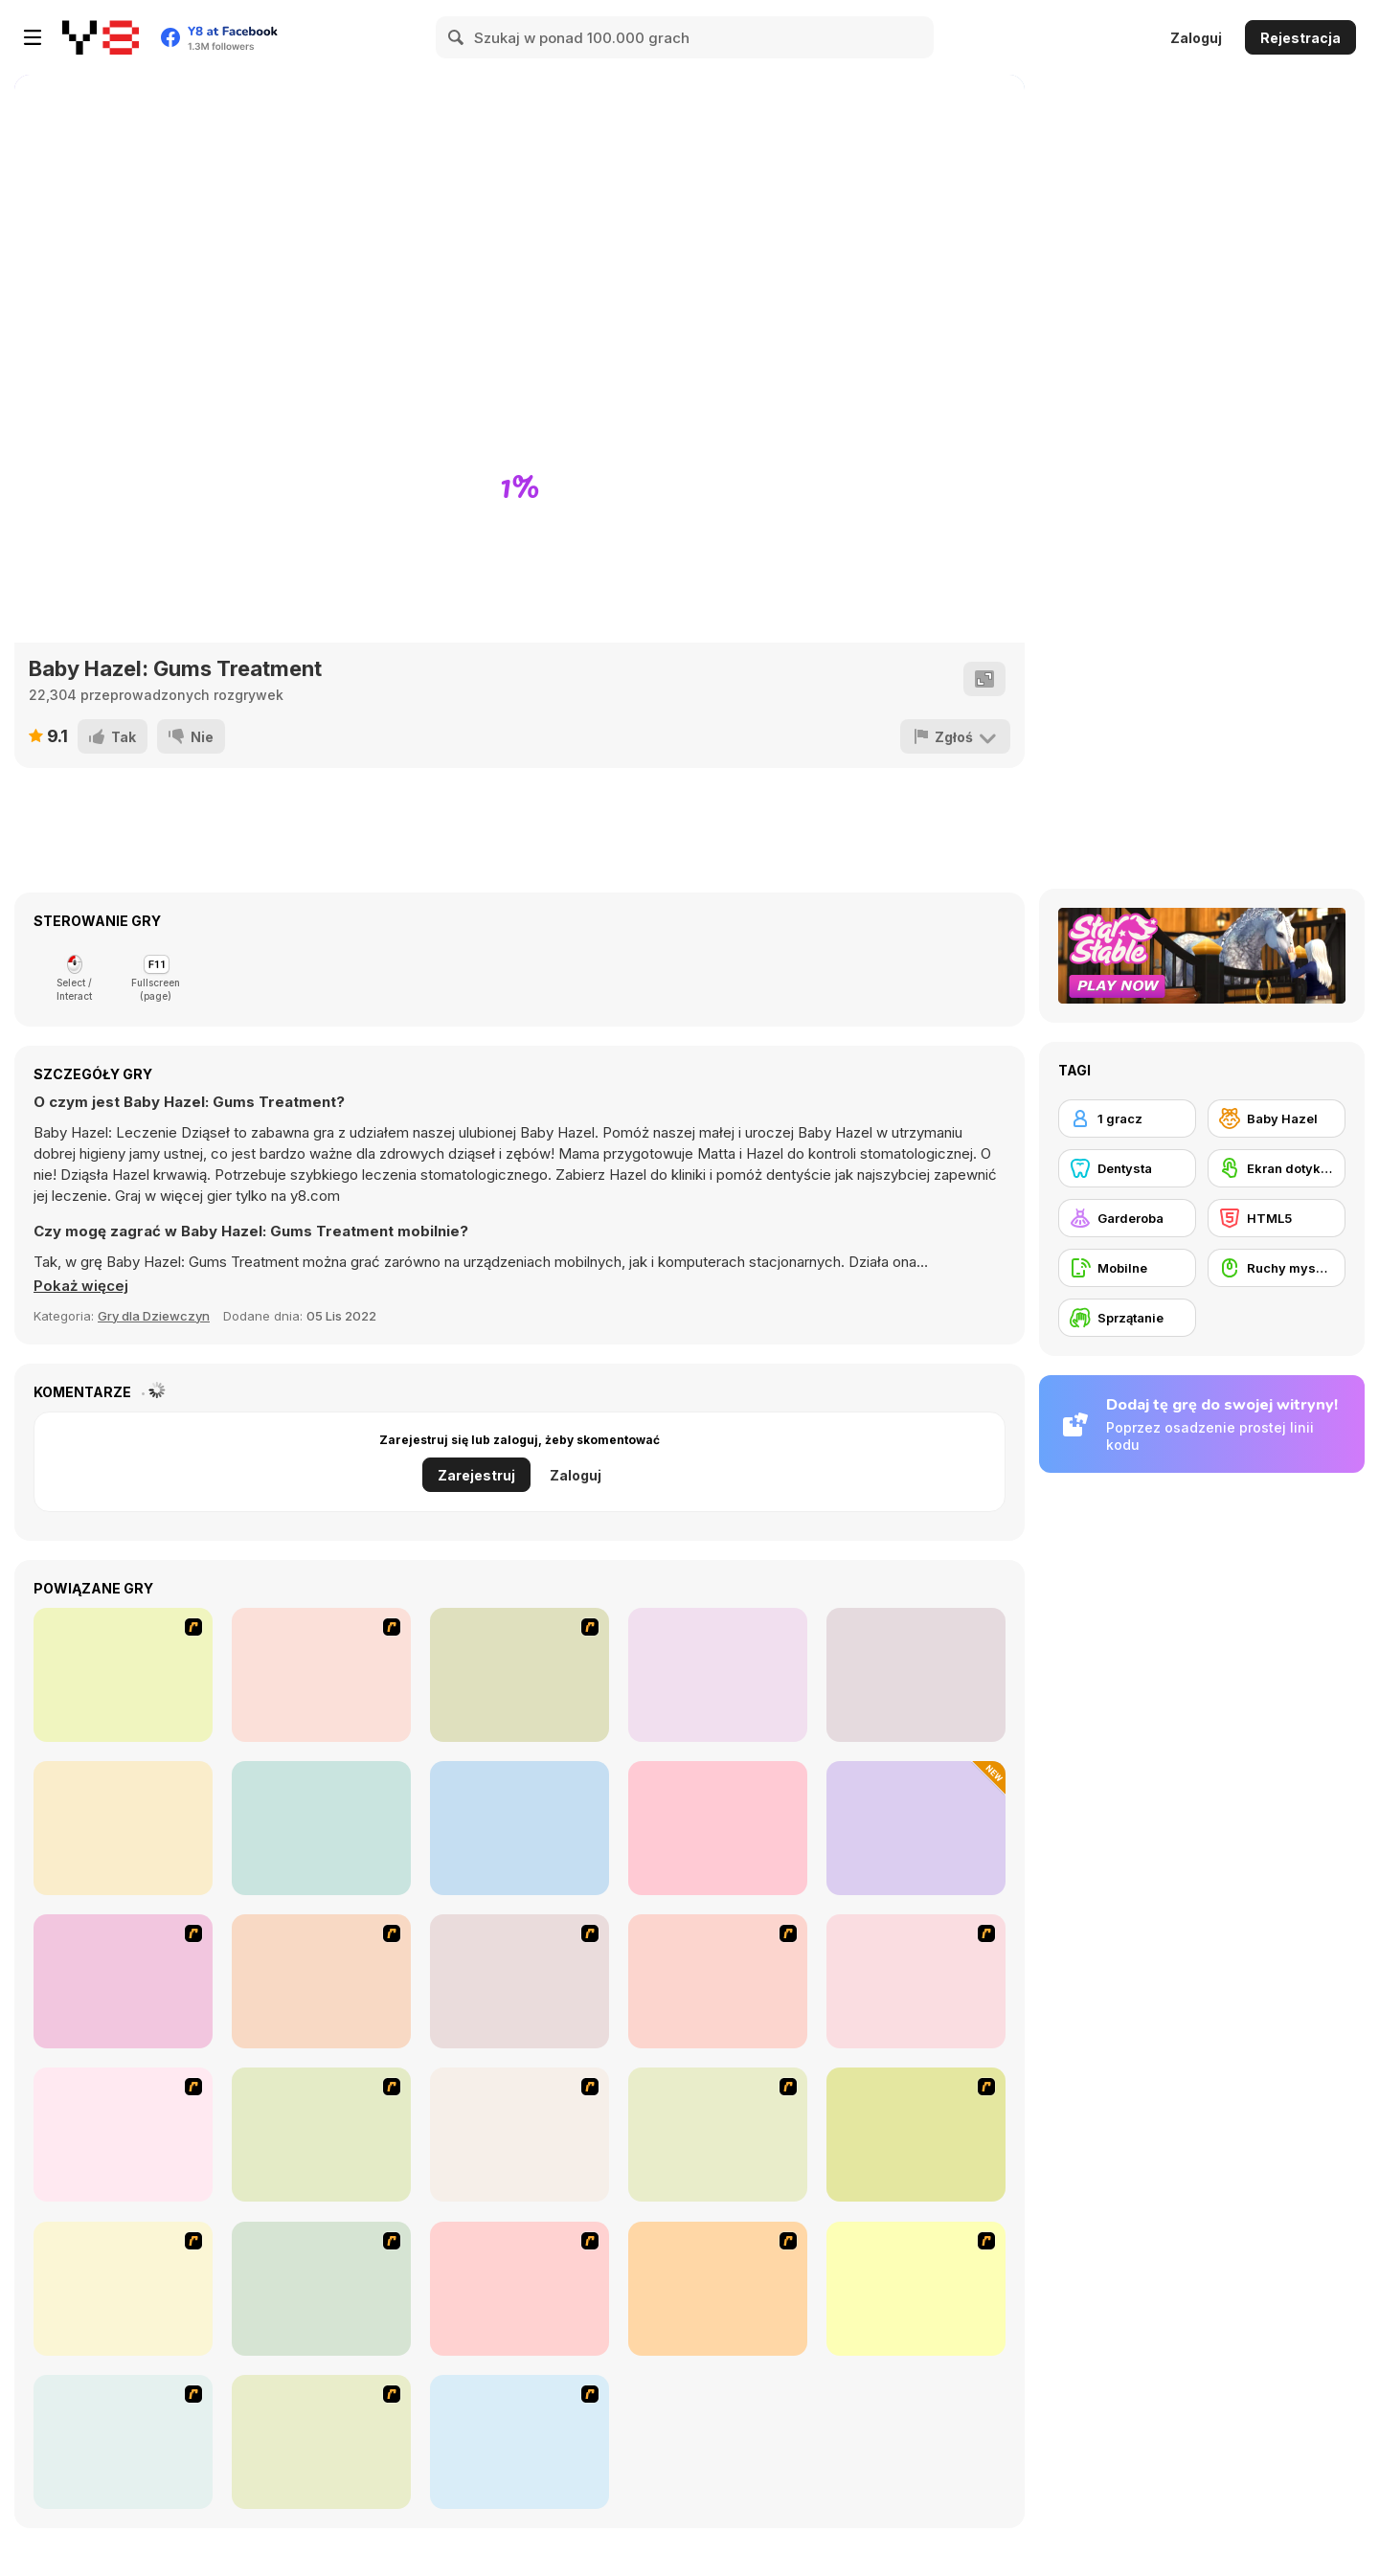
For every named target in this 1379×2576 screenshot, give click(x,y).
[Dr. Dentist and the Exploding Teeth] (321, 1981)
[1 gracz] (1127, 1118)
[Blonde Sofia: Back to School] (321, 1828)
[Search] (457, 37)
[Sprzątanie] (1127, 1318)
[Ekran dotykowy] (1276, 1168)
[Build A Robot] (123, 1981)
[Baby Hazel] (1276, 1118)
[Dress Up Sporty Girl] (519, 2289)
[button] (81, 1286)
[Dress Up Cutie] (717, 1981)
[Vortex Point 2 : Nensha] (321, 1675)
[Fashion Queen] (321, 2135)
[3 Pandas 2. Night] (123, 1675)
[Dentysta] (1127, 1168)
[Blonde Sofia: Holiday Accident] (717, 1828)
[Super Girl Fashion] (916, 2135)
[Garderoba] (1127, 1218)
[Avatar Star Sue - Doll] (519, 1981)
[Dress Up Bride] (916, 1981)
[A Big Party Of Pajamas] (916, 2289)
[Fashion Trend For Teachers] (717, 2135)
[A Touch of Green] (123, 2135)
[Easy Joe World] (916, 1675)
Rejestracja (1300, 38)
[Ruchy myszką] (1276, 1268)
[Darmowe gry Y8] (100, 37)
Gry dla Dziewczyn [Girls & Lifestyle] (154, 1315)
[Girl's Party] (519, 2135)
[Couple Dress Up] (519, 2442)
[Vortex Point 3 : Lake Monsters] (519, 1675)
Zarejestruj (476, 1475)
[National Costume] (321, 2289)
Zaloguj (1196, 38)
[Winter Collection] (123, 2289)
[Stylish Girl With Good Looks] (123, 2442)
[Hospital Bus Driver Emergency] (123, 1828)
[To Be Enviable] (321, 2442)
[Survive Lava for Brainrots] (916, 1828)
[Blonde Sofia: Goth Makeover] (519, 1828)
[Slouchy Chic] (717, 2289)
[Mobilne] (1127, 1268)
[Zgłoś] (955, 736)
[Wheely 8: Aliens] (717, 1675)
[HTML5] (1276, 1218)
